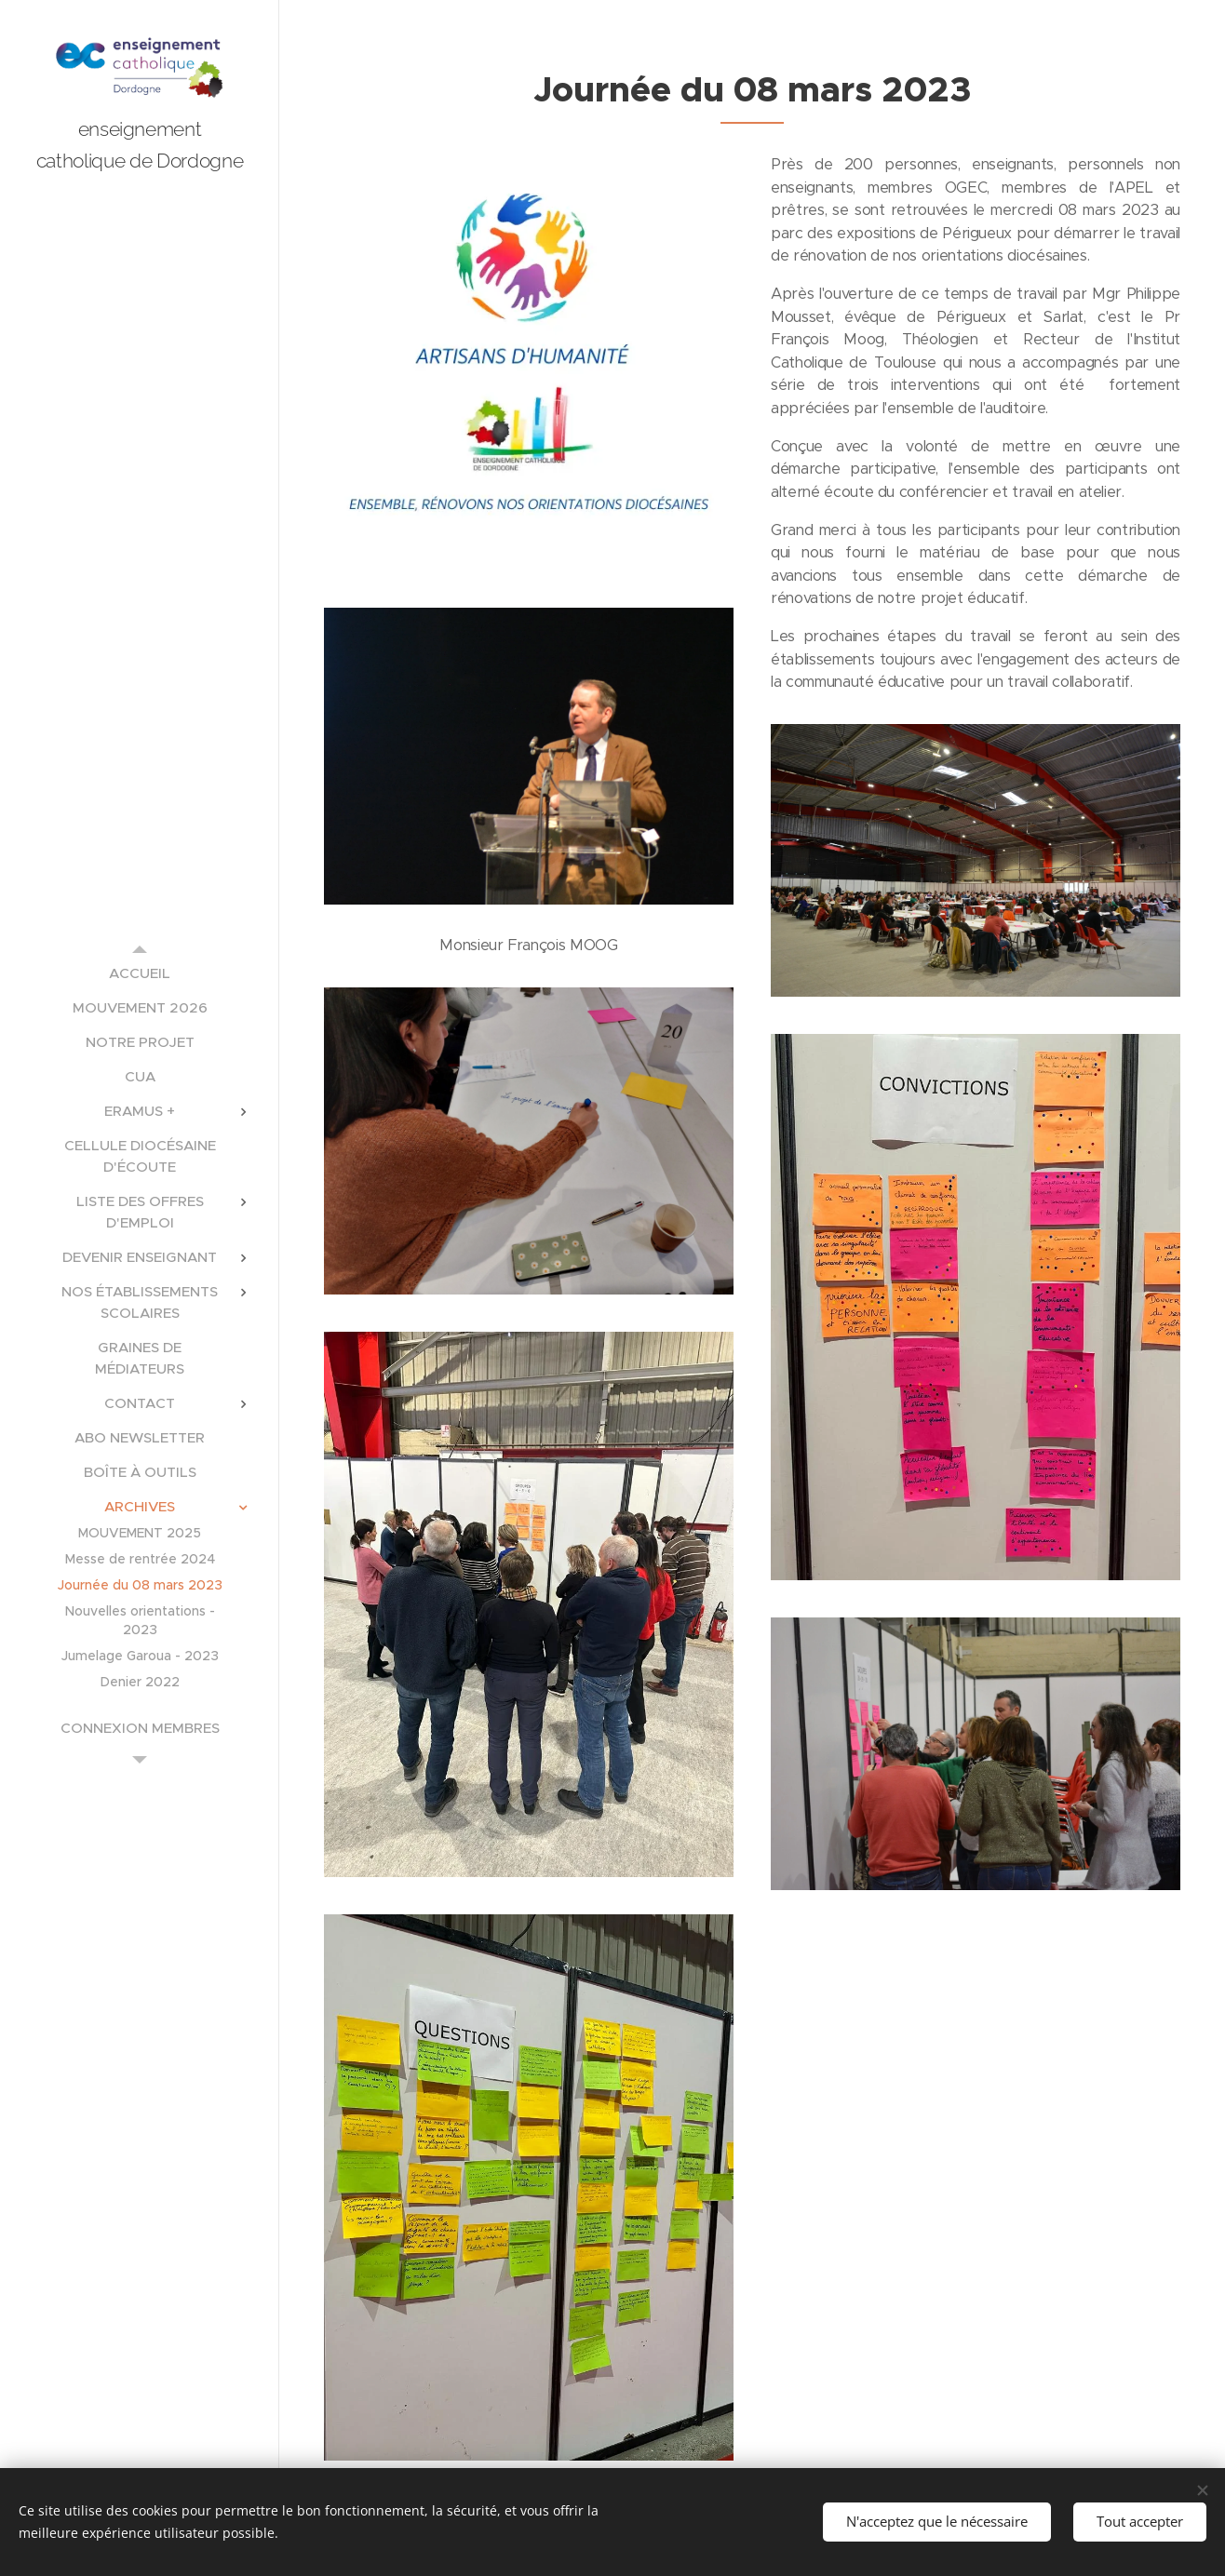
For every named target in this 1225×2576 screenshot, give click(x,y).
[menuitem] (140, 973)
